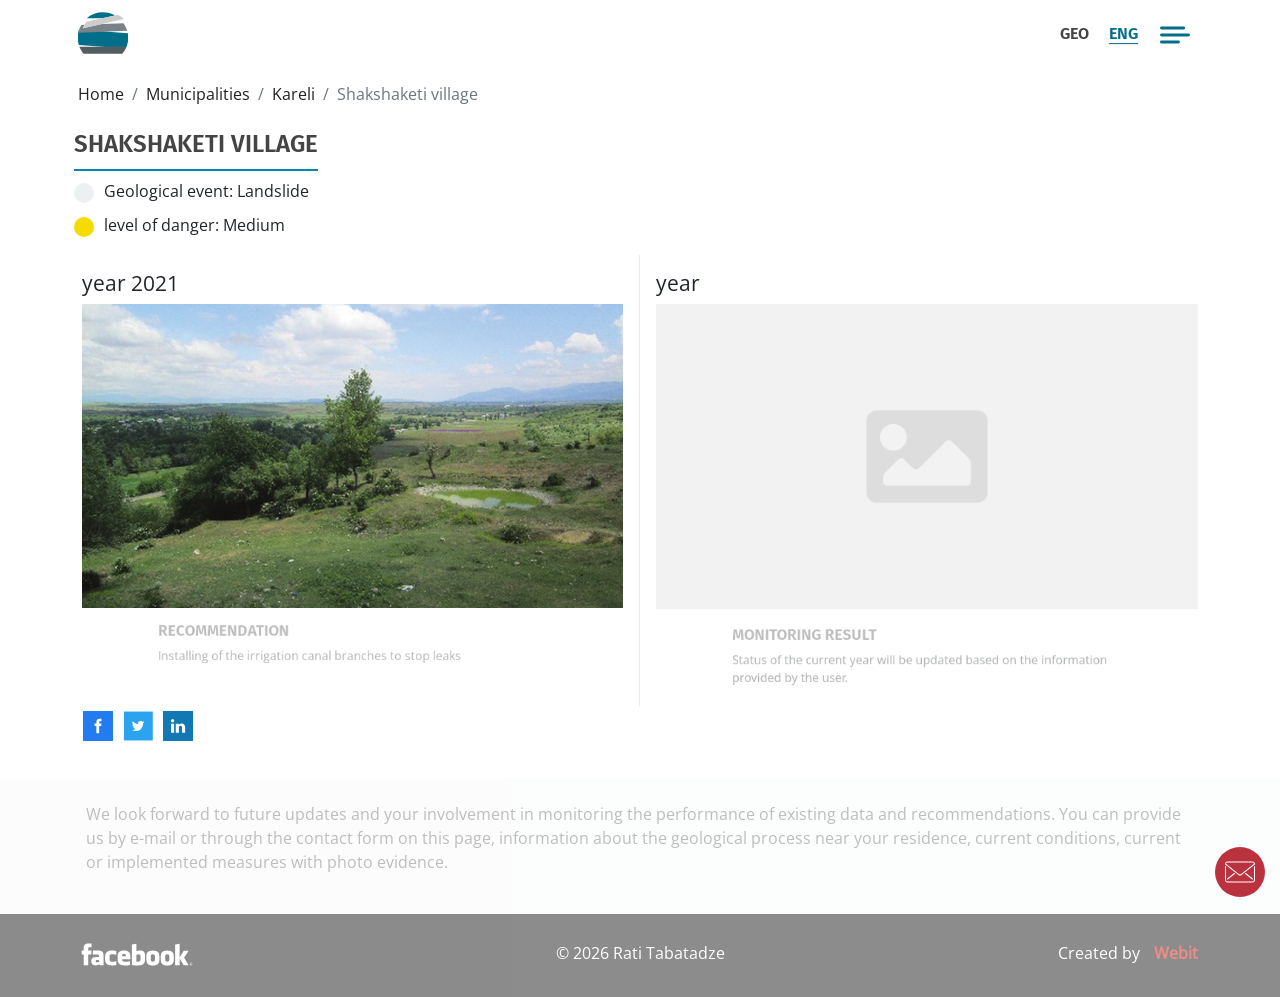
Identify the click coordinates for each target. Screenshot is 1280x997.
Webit (1176, 953)
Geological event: (168, 191)
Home (101, 94)
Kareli (293, 94)
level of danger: (161, 225)
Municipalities (198, 94)
